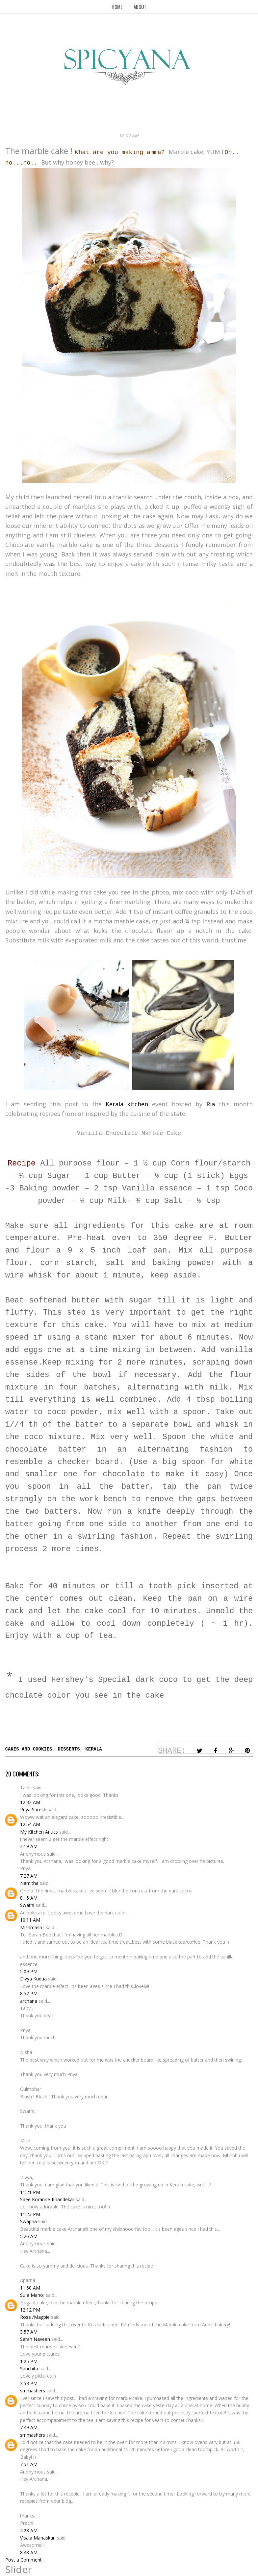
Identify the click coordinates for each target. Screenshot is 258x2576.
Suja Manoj (32, 2295)
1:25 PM (29, 2361)
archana (28, 2001)
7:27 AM (29, 1876)
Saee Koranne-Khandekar (47, 2199)
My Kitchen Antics (39, 1832)
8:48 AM (29, 2552)
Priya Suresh (33, 1809)
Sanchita (29, 2368)
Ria (210, 1104)
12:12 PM (30, 2310)
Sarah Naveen (35, 2339)
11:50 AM (30, 2288)
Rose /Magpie (35, 2317)
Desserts (69, 1749)
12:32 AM (30, 1802)
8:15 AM (29, 1898)
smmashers (32, 2390)
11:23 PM (30, 2214)
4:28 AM (29, 2530)
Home (117, 6)
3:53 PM (29, 2383)
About (140, 6)
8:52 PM (29, 1993)
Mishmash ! (32, 1927)
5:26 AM (29, 2236)
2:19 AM (29, 1846)
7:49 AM (29, 2427)
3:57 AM (29, 2332)
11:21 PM (30, 2192)
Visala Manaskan (38, 2538)
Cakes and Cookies (28, 1749)
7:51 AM (29, 2464)
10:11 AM (30, 1920)
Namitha (29, 1883)
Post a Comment (23, 2560)
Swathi (27, 1905)
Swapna (28, 2221)
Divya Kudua (33, 1979)
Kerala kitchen (129, 1104)
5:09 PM (29, 1971)
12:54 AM (30, 1824)
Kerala (93, 1749)
